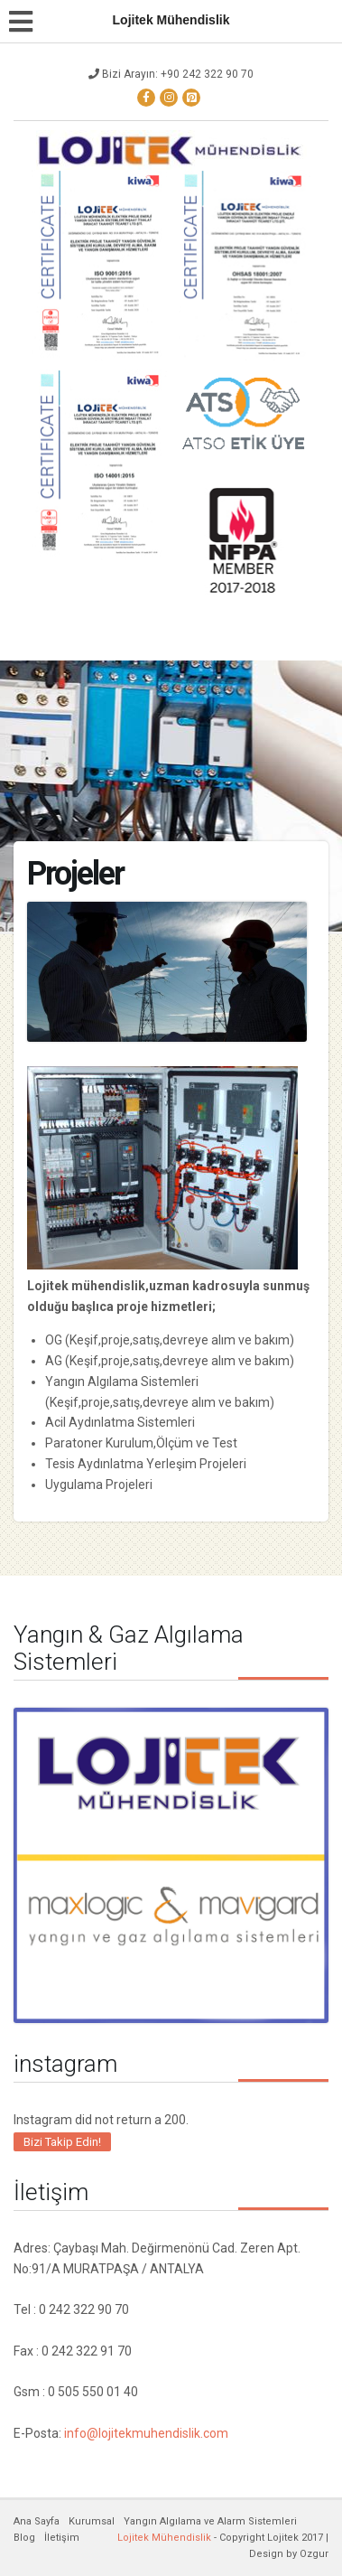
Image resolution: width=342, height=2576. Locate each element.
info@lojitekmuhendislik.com (146, 2433)
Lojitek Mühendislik (164, 2537)
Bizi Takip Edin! (62, 2142)
